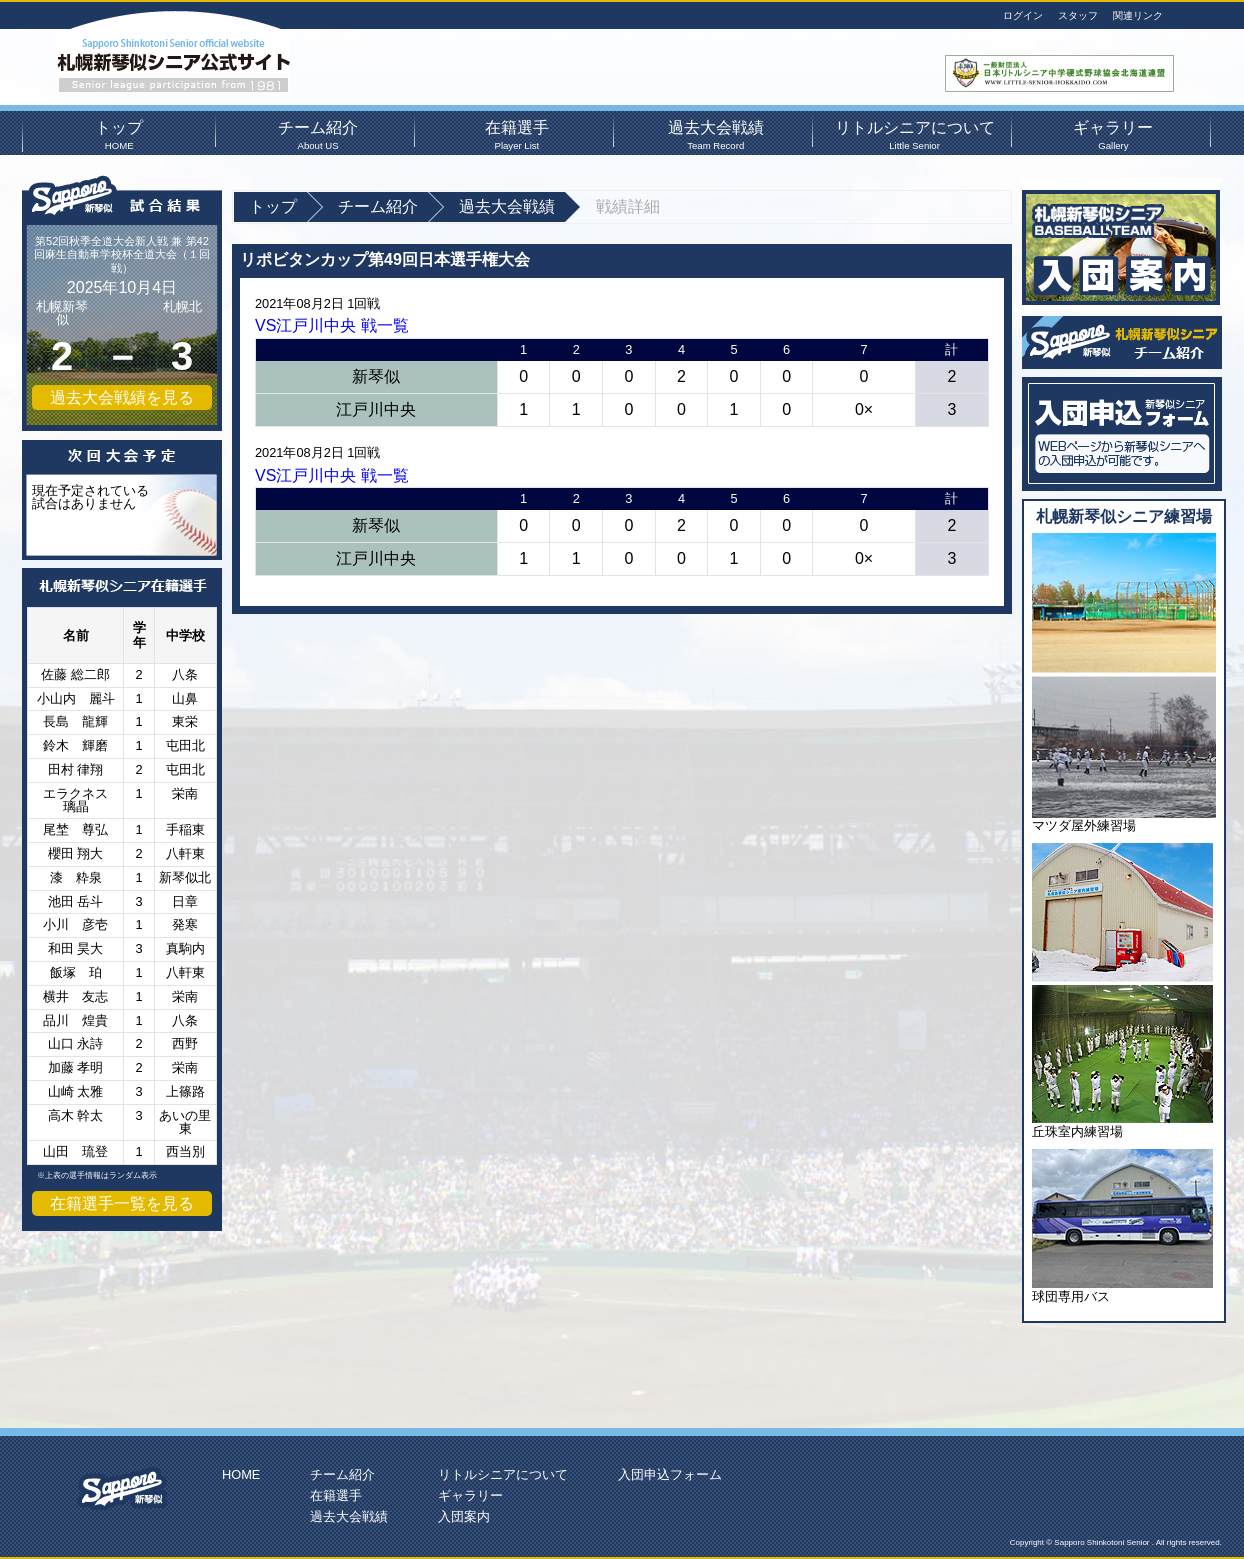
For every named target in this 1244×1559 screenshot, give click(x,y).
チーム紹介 (318, 133)
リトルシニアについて (914, 133)
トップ (119, 133)
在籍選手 (517, 133)
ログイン (1023, 16)
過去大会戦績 (716, 133)
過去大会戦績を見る (122, 397)
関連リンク (1138, 16)
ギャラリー (1113, 133)
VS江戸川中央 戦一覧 (332, 325)
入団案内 (464, 1516)
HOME (241, 1474)
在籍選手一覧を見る (122, 1203)
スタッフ (1078, 16)
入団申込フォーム (670, 1474)
